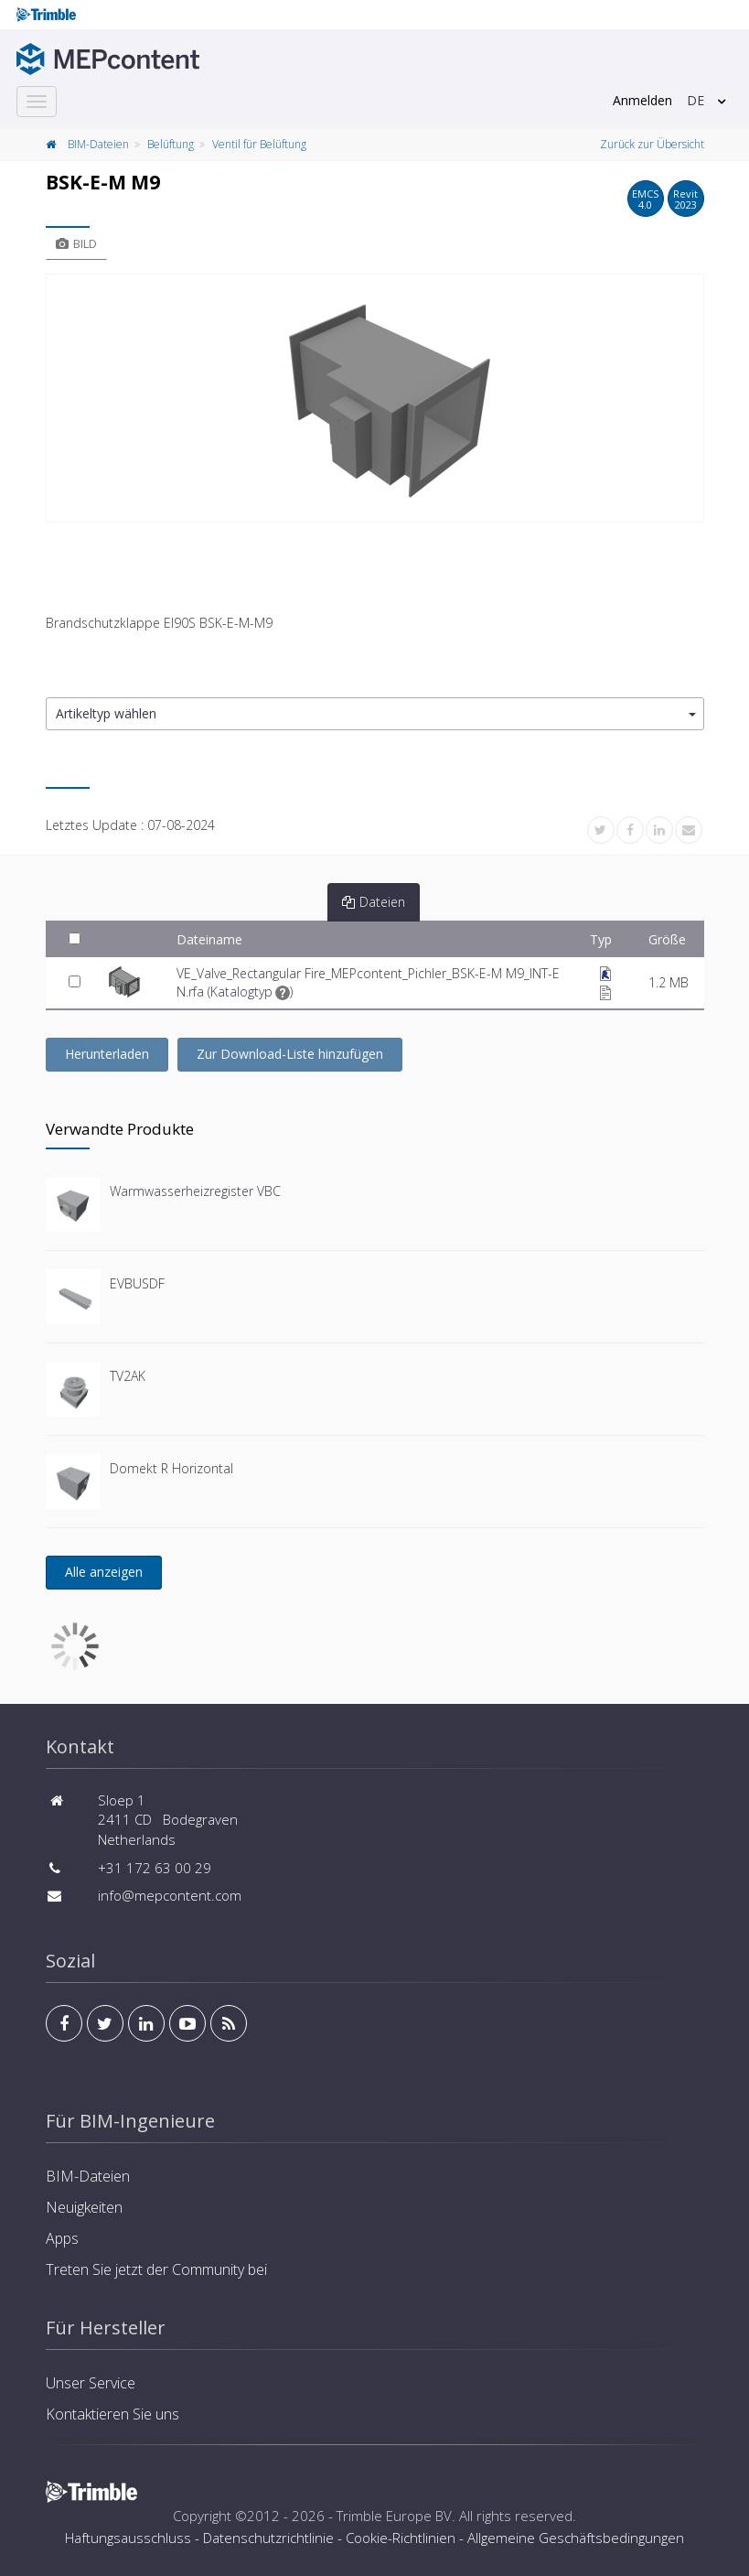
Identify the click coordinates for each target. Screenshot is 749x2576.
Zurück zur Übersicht (652, 144)
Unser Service (90, 2383)
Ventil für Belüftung (259, 144)
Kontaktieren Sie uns (112, 2414)
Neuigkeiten (84, 2207)
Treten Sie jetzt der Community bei (156, 2269)
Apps (62, 2238)
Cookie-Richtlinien (400, 2537)
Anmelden (642, 100)
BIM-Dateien (98, 144)
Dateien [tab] (373, 902)
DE (695, 100)
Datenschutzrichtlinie (268, 2537)
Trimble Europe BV (394, 2515)
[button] (375, 714)
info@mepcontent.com (169, 1895)
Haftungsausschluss (128, 2537)
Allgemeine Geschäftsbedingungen (575, 2537)
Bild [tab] (76, 243)
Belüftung (170, 144)
